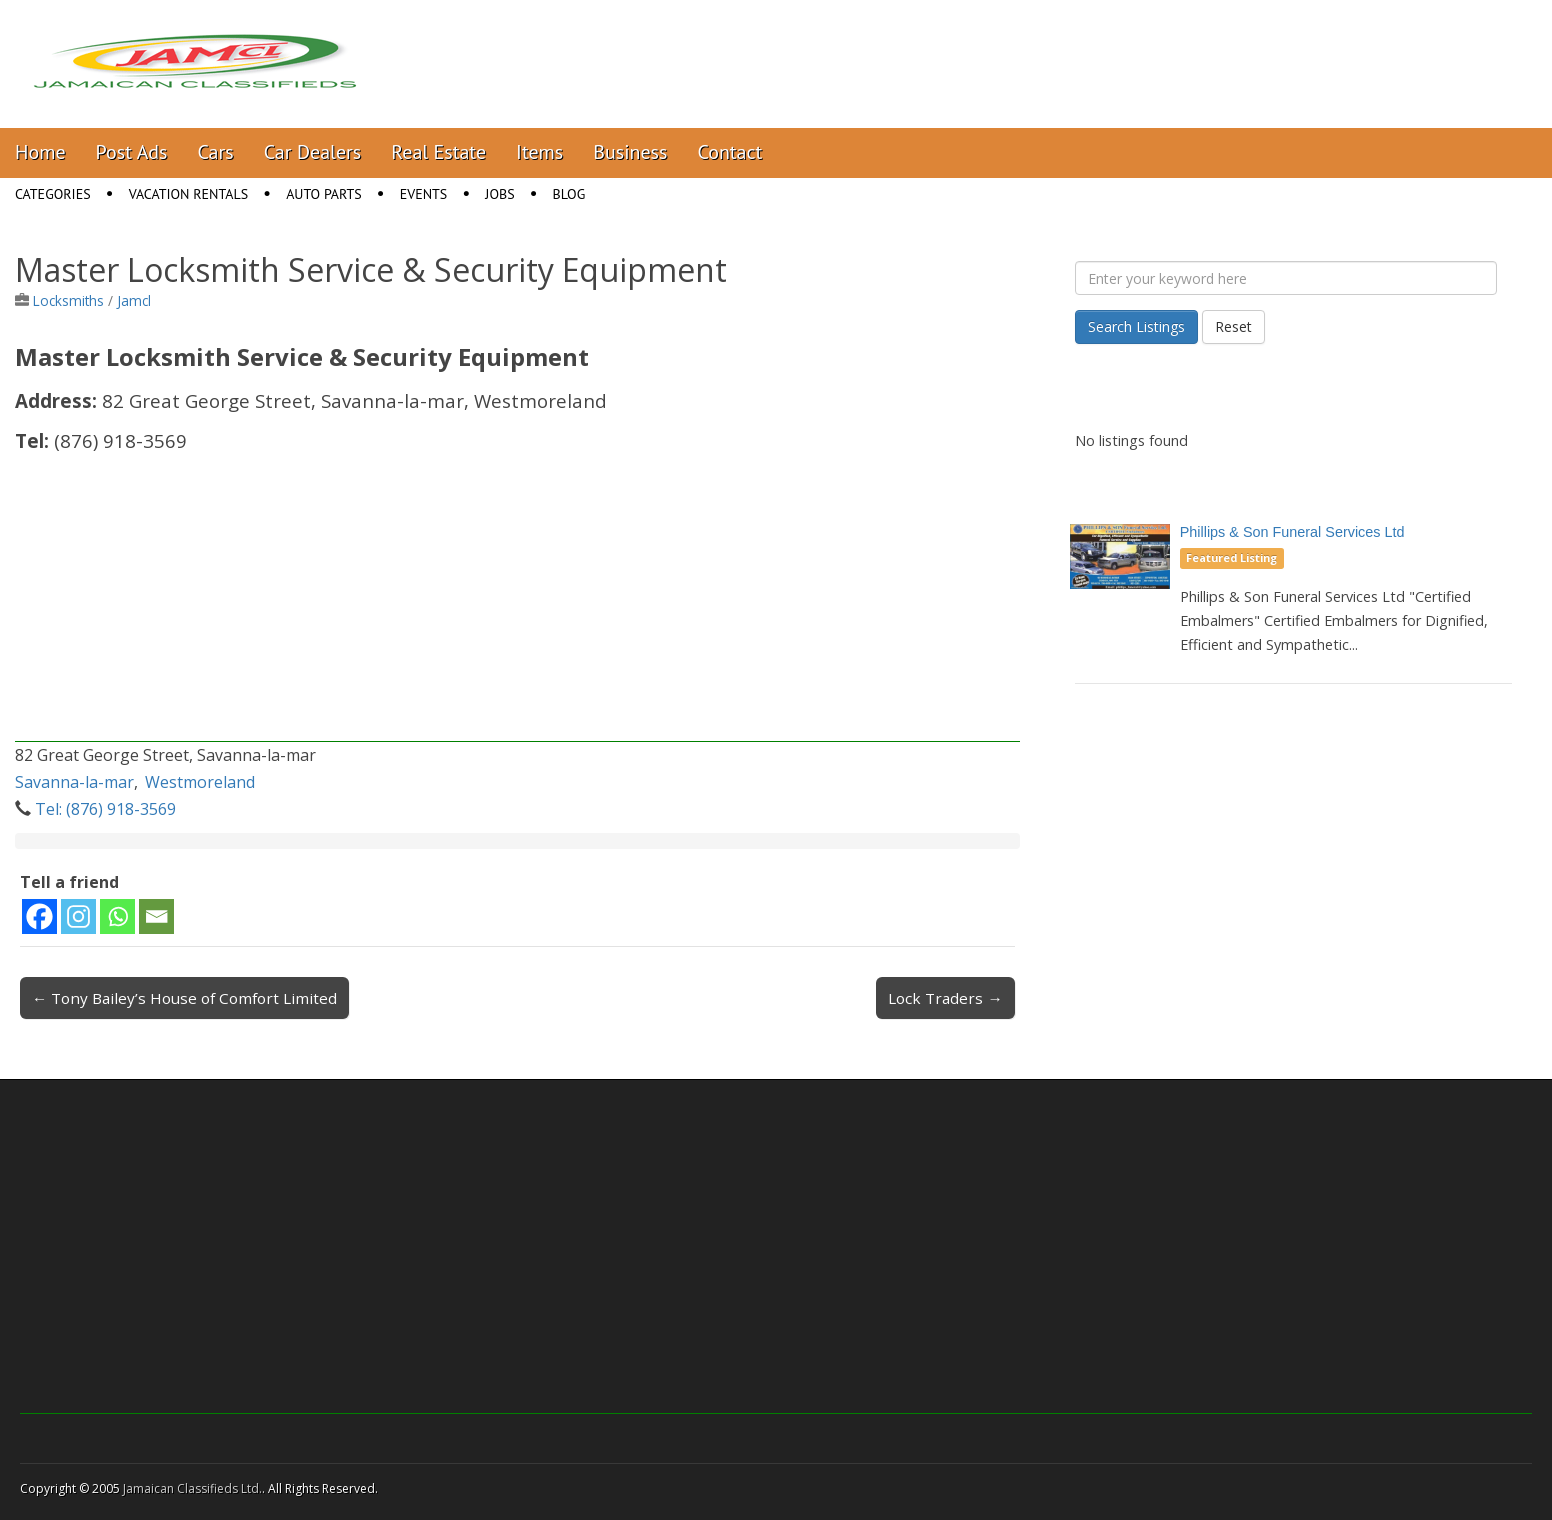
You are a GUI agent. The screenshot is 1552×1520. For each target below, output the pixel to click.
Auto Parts (324, 194)
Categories (53, 194)
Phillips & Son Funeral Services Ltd (1292, 532)
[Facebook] (39, 916)
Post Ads (132, 152)
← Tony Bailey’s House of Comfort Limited (184, 998)
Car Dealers (313, 152)
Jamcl (134, 300)
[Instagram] (78, 916)
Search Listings (1136, 326)
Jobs (499, 194)
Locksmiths (68, 300)
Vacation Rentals (189, 194)
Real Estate (438, 152)
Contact (729, 152)
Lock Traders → (945, 998)
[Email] (156, 916)
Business (630, 152)
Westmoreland (200, 782)
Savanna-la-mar (74, 782)
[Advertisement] (517, 602)
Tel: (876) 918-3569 (105, 809)
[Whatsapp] (117, 916)
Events (424, 194)
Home (40, 152)
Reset (1233, 326)
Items (539, 152)
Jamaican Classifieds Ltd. (192, 1488)
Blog (569, 194)
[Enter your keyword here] (1286, 278)
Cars (216, 152)
